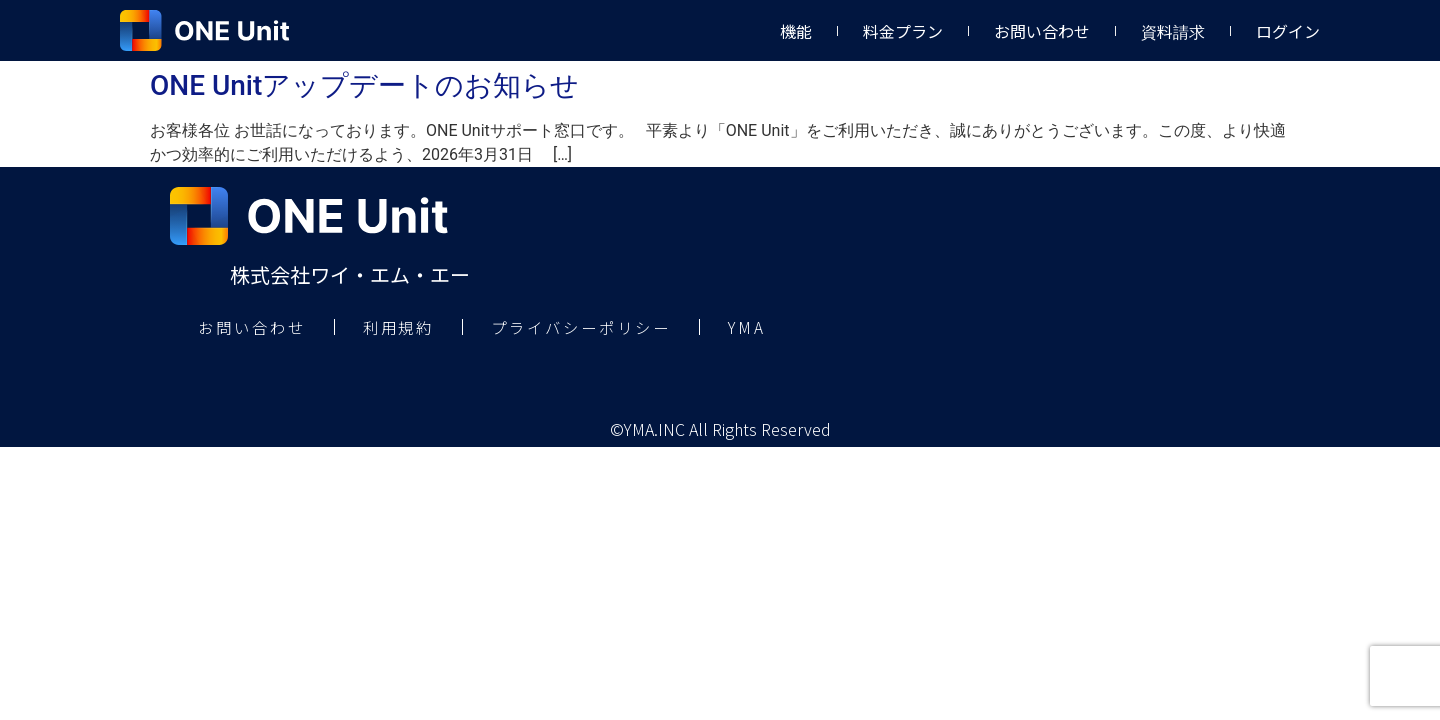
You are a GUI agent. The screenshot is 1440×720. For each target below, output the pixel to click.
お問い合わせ (1042, 31)
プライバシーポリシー (607, 328)
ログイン (1288, 31)
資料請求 (1173, 31)
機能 (796, 31)
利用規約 (413, 328)
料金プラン (903, 31)
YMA (782, 328)
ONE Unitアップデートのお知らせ (364, 85)
